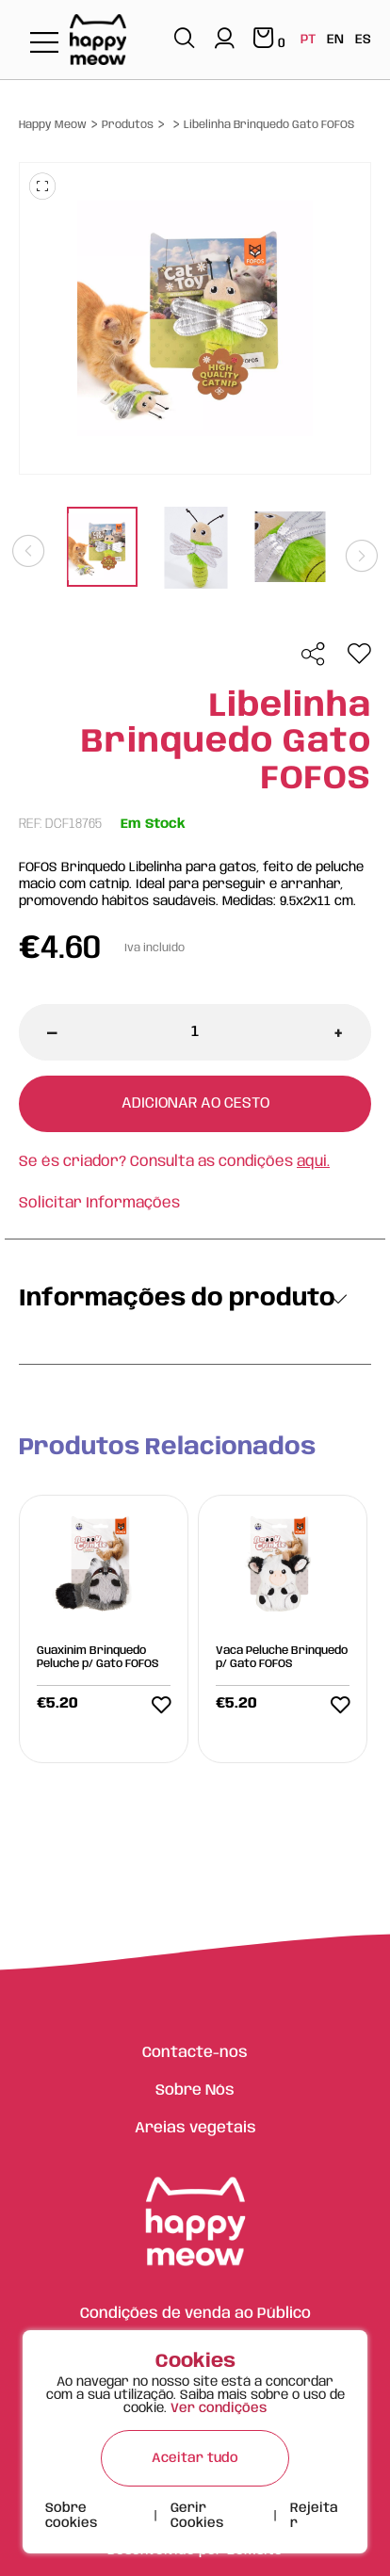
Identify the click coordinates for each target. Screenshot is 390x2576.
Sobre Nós (195, 2090)
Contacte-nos (195, 2053)
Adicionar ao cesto (195, 1103)
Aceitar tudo (195, 2458)
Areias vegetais (195, 2128)
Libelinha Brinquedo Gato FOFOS (269, 125)
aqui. (313, 1162)
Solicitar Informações (99, 1203)
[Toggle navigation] (44, 43)
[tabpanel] (102, 549)
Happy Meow (53, 125)
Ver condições (219, 2408)
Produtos (128, 125)
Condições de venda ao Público (195, 2314)
